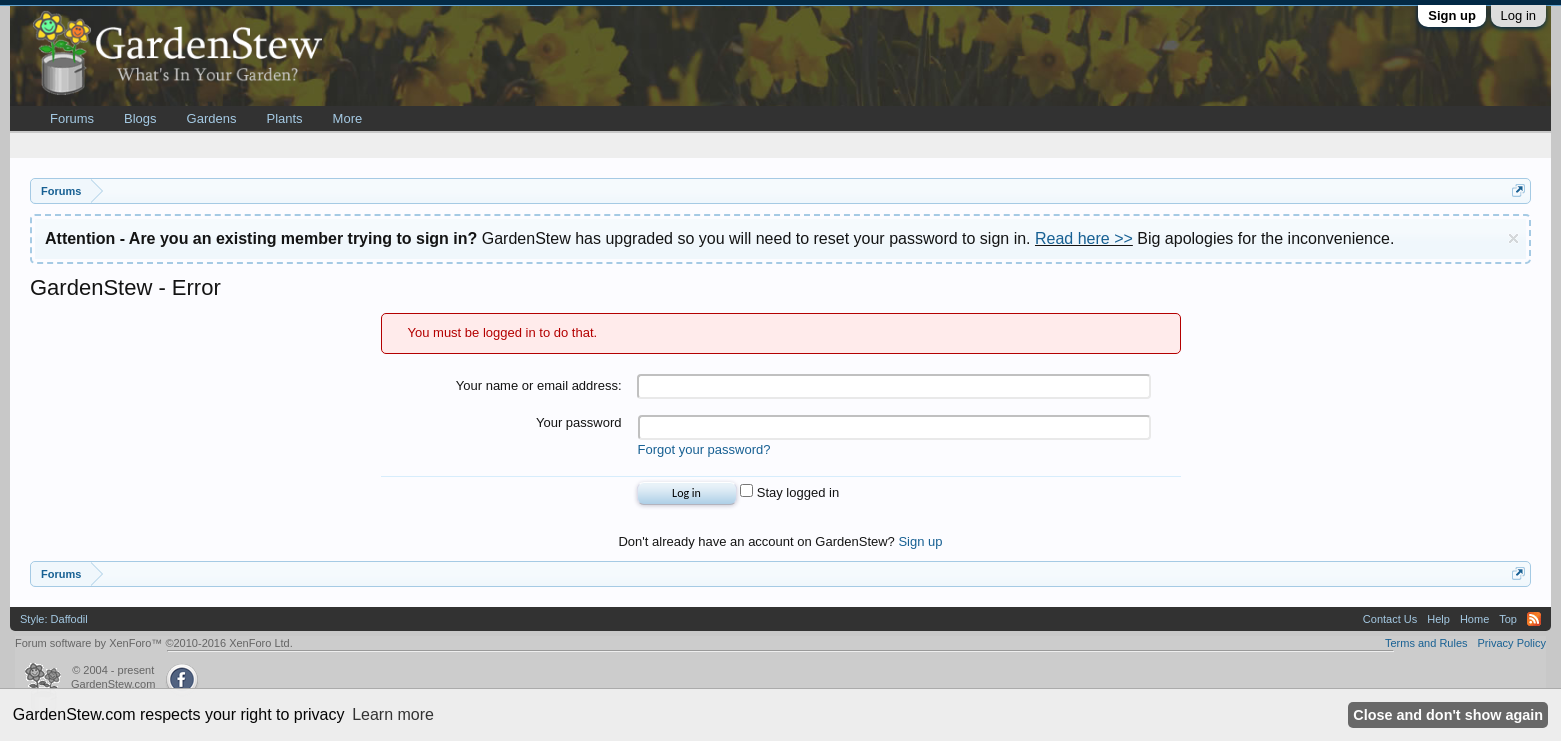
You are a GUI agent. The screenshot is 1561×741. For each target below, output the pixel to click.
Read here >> (1084, 238)
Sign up (1452, 15)
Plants (284, 118)
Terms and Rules (1426, 643)
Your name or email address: (539, 385)
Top (1508, 619)
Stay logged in (789, 492)
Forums (72, 118)
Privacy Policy (1512, 643)
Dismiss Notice (1513, 238)
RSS (1534, 619)
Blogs (140, 118)
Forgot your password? (704, 449)
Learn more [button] (393, 714)
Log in (1518, 15)
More (348, 118)
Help (1438, 619)
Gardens (212, 118)
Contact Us (1390, 619)
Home (1474, 619)
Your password (579, 422)
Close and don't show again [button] (1448, 715)
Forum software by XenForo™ (154, 643)
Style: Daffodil (54, 619)
